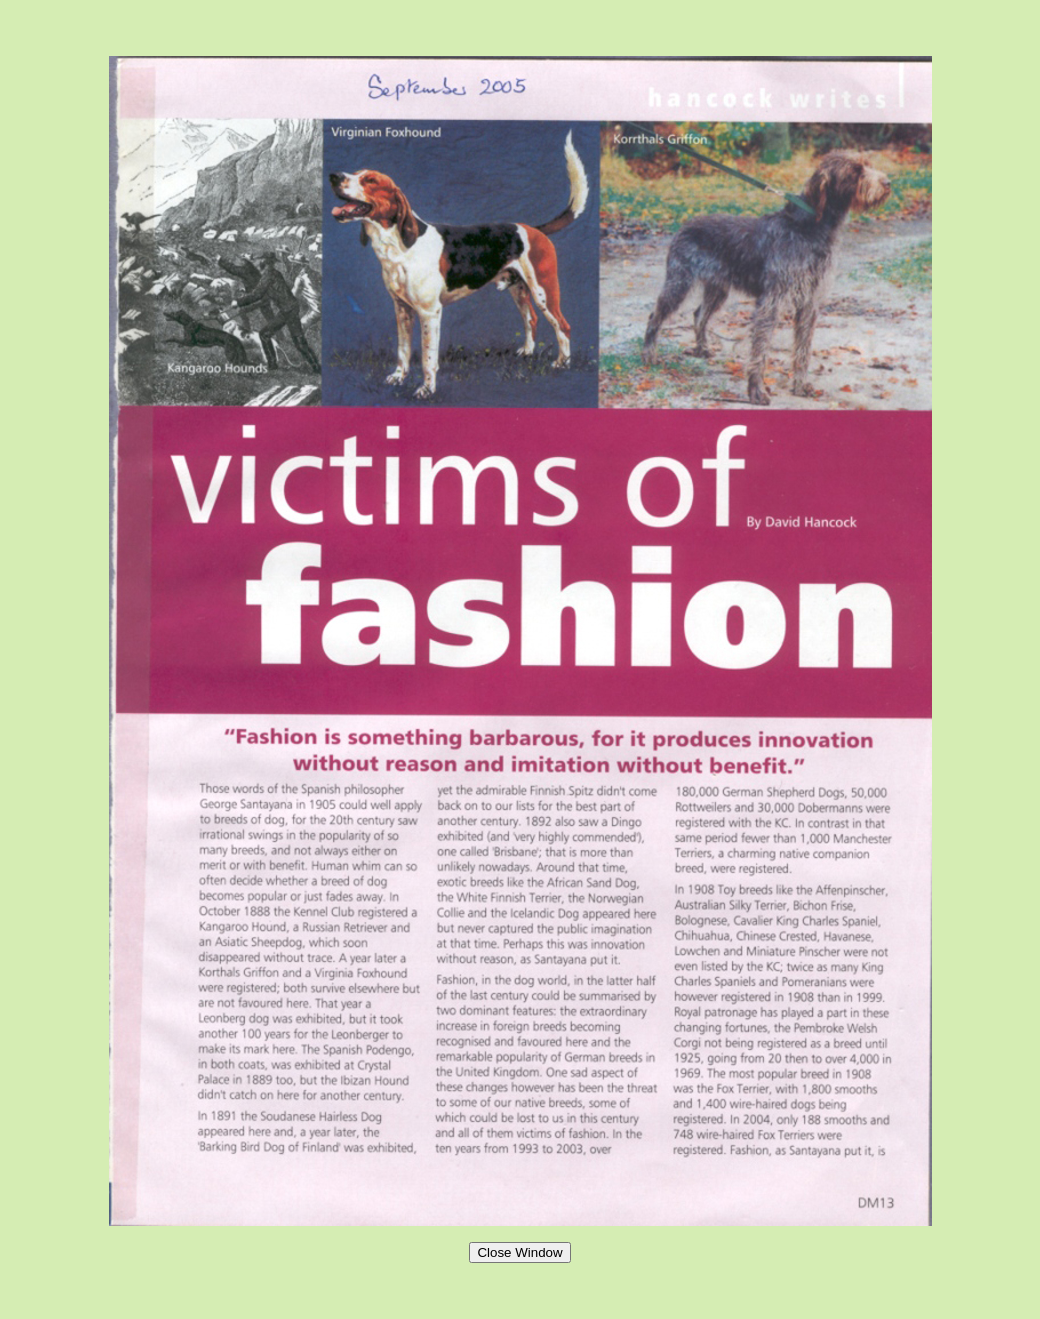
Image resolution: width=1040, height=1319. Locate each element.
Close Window (519, 1252)
